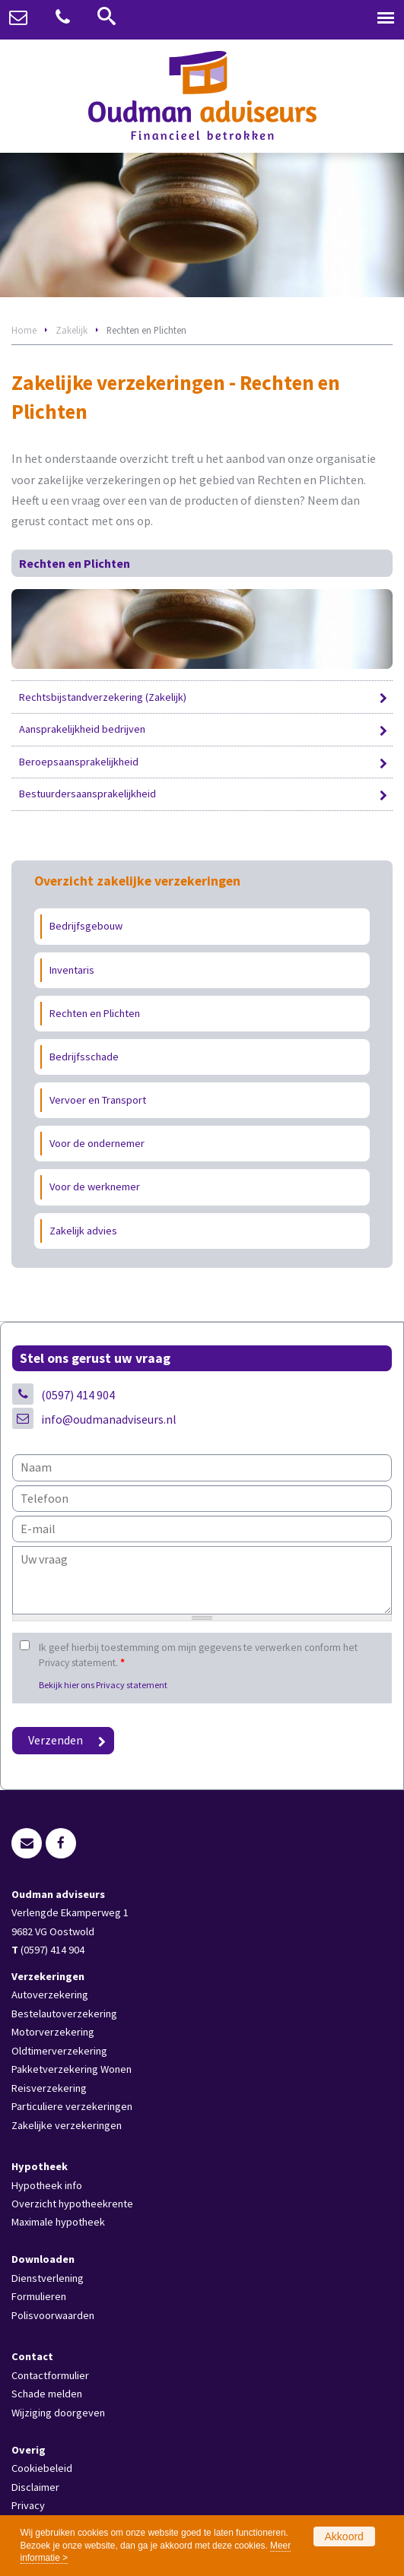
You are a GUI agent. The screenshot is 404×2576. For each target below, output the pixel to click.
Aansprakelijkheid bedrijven (82, 729)
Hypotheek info (46, 2185)
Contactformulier (50, 2375)
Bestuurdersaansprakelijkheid (87, 793)
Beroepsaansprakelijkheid (78, 761)
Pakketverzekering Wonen (71, 2069)
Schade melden (46, 2393)
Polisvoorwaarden (52, 2315)
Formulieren (38, 2296)
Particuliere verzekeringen (71, 2106)
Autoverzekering (49, 1994)
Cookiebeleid (41, 2468)
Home (24, 330)
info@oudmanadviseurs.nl (109, 1419)
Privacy (28, 2505)
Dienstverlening (47, 2278)
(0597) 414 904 (78, 1394)
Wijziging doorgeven (58, 2412)
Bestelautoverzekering (64, 2013)
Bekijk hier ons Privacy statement (103, 1684)
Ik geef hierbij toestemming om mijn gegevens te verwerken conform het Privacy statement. (198, 1655)
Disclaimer (35, 2487)
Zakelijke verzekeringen (66, 2125)
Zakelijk (71, 330)
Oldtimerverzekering (59, 2051)
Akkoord (344, 2536)
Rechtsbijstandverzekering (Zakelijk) (102, 697)
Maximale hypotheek (58, 2222)
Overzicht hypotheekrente (72, 2203)
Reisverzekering (49, 2088)
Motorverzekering (52, 2032)
